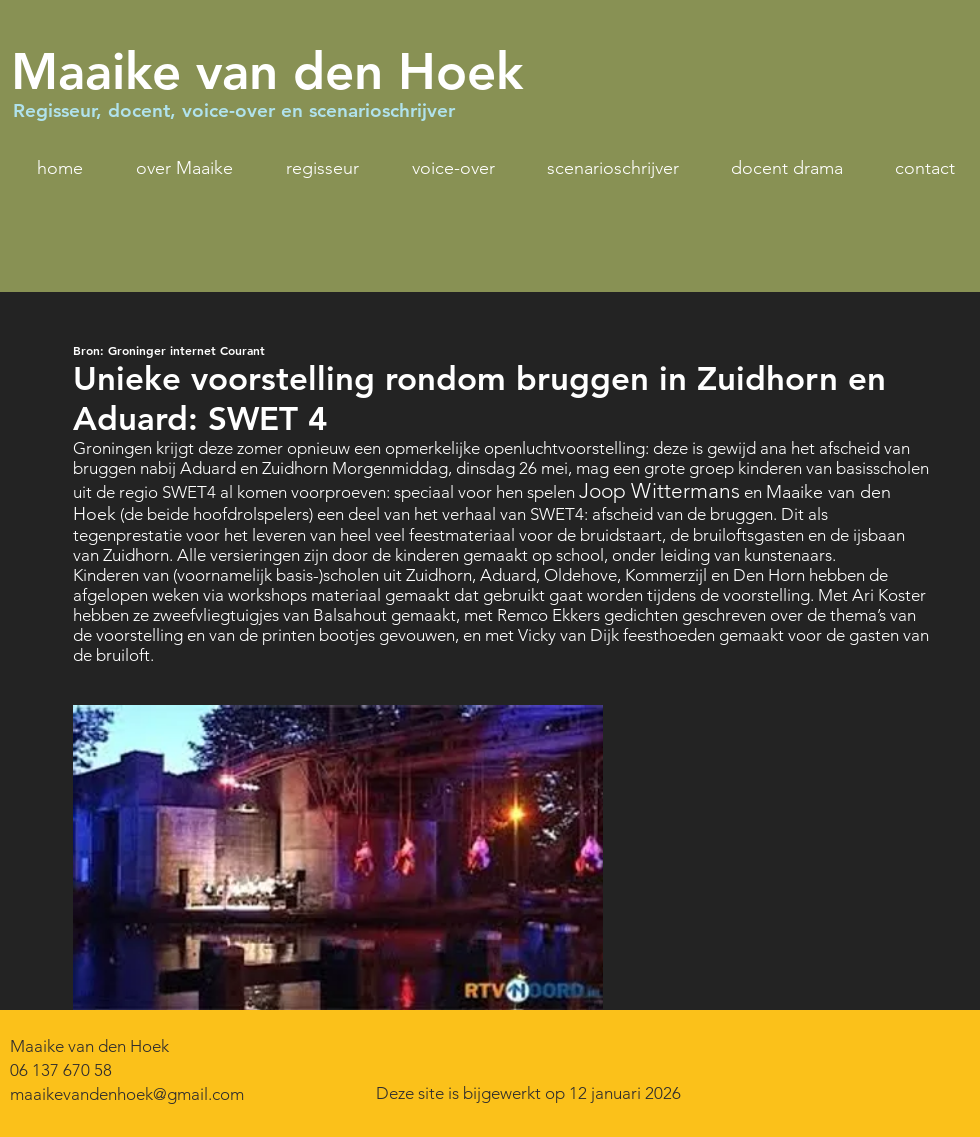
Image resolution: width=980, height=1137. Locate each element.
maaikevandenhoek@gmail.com (127, 1094)
